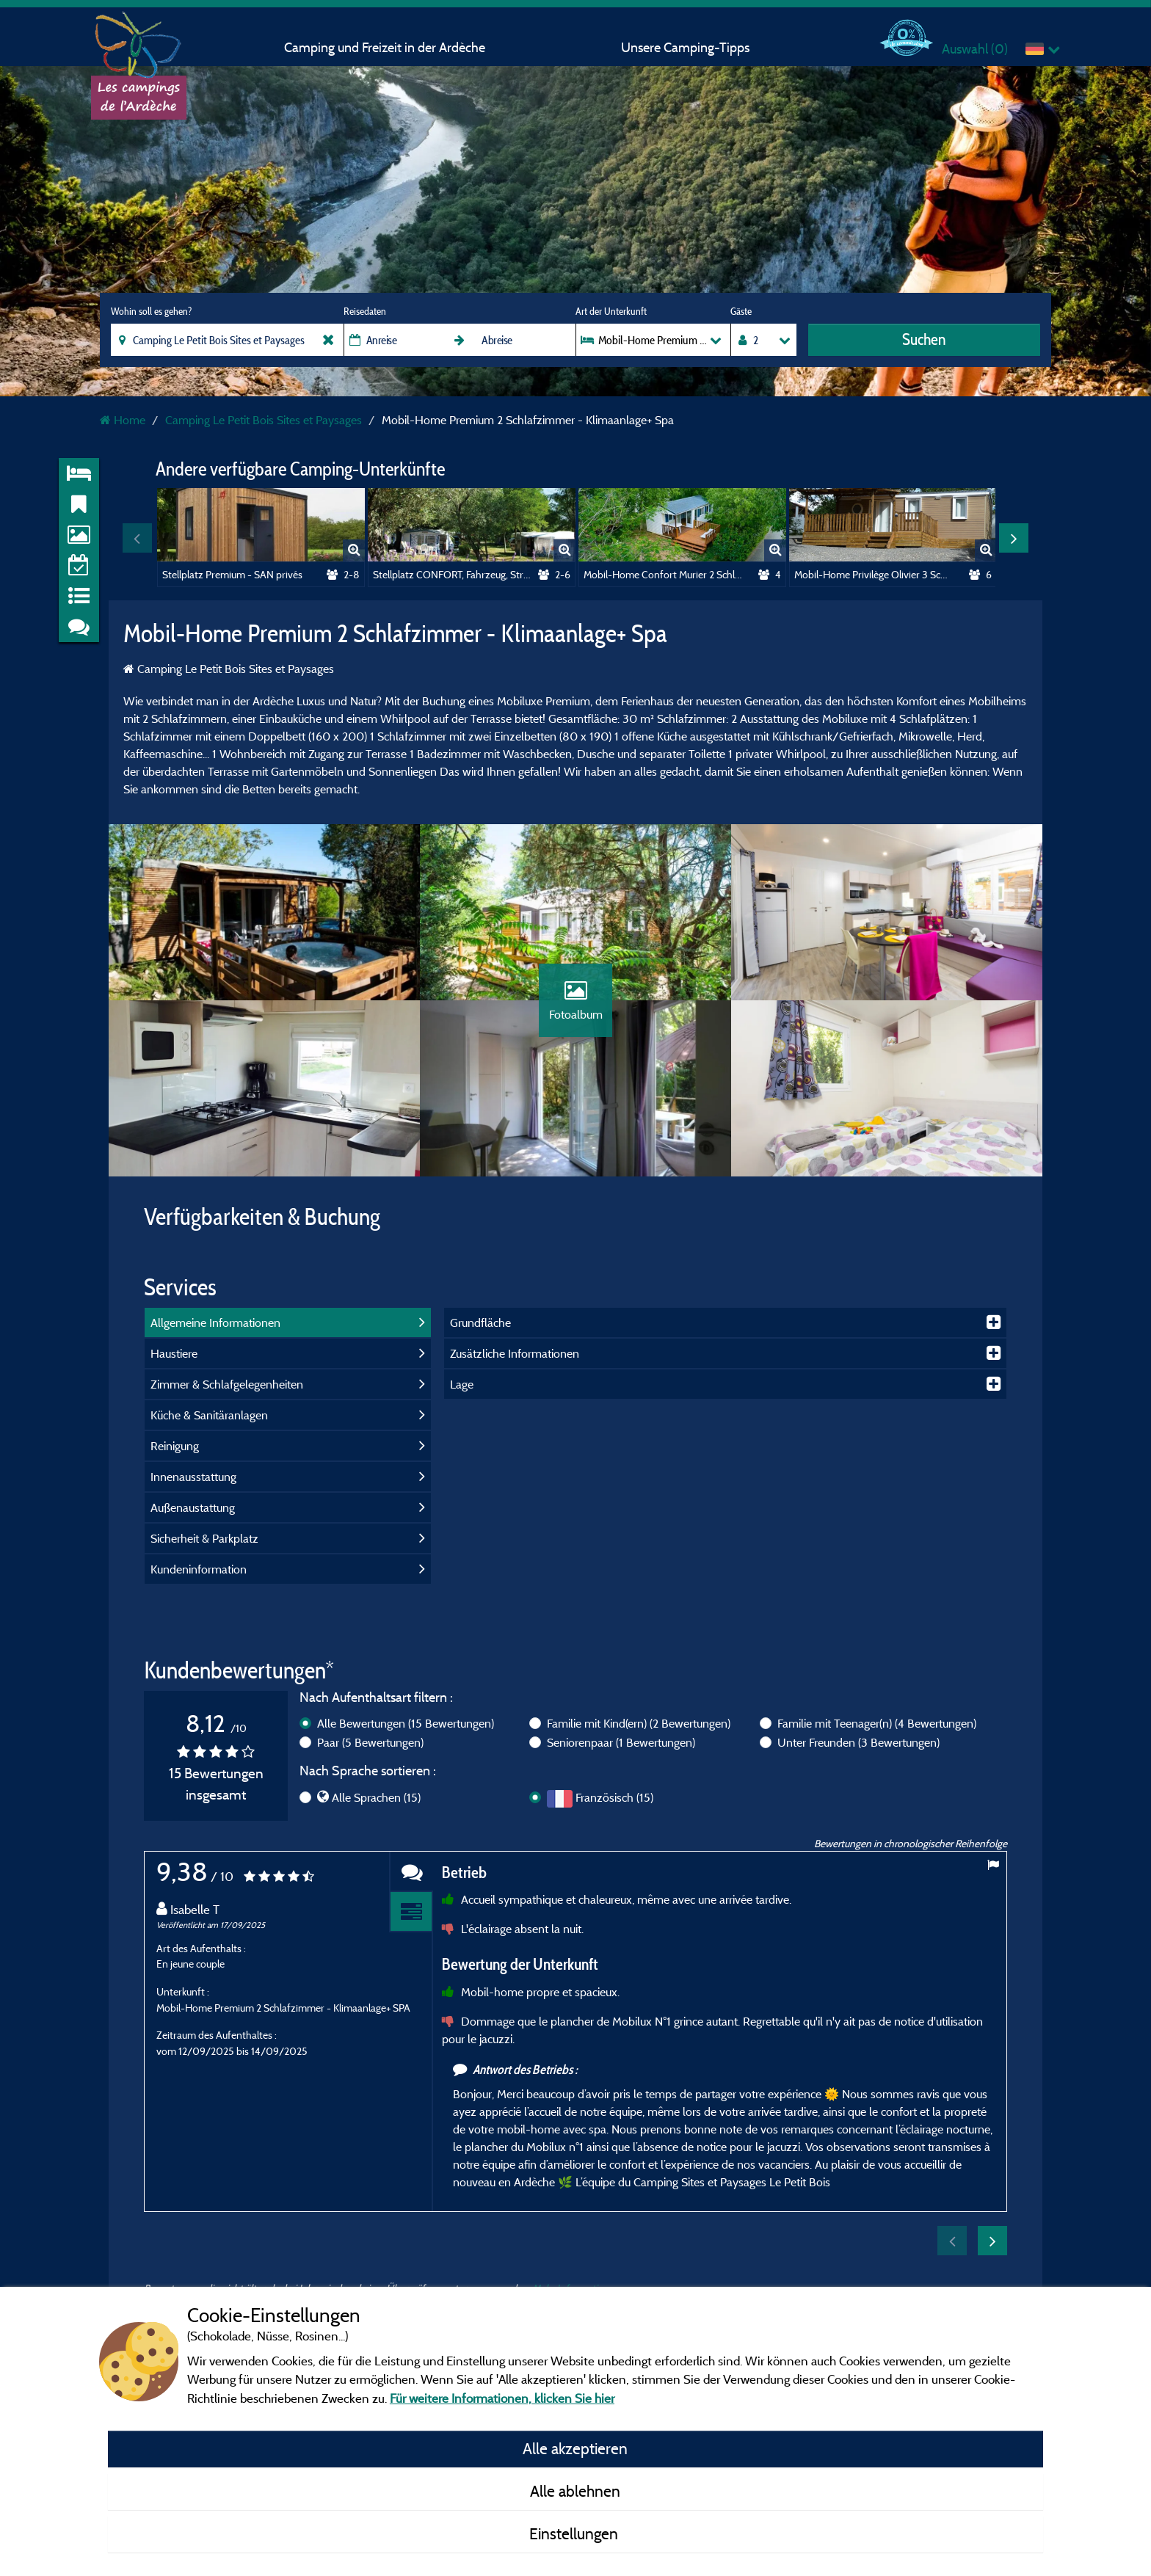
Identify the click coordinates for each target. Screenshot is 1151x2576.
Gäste (741, 311)
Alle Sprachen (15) (376, 1797)
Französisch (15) (614, 1797)
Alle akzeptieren (575, 2448)
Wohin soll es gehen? (151, 311)
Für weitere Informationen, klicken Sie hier (502, 2398)
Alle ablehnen (575, 2490)
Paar (370, 1742)
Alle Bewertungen (405, 1723)
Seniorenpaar (621, 1742)
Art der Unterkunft (611, 311)
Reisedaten (365, 311)
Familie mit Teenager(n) (876, 1723)
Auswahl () (975, 48)
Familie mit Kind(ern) (638, 1723)
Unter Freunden (858, 1742)
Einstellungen (575, 2533)
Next (1013, 538)
